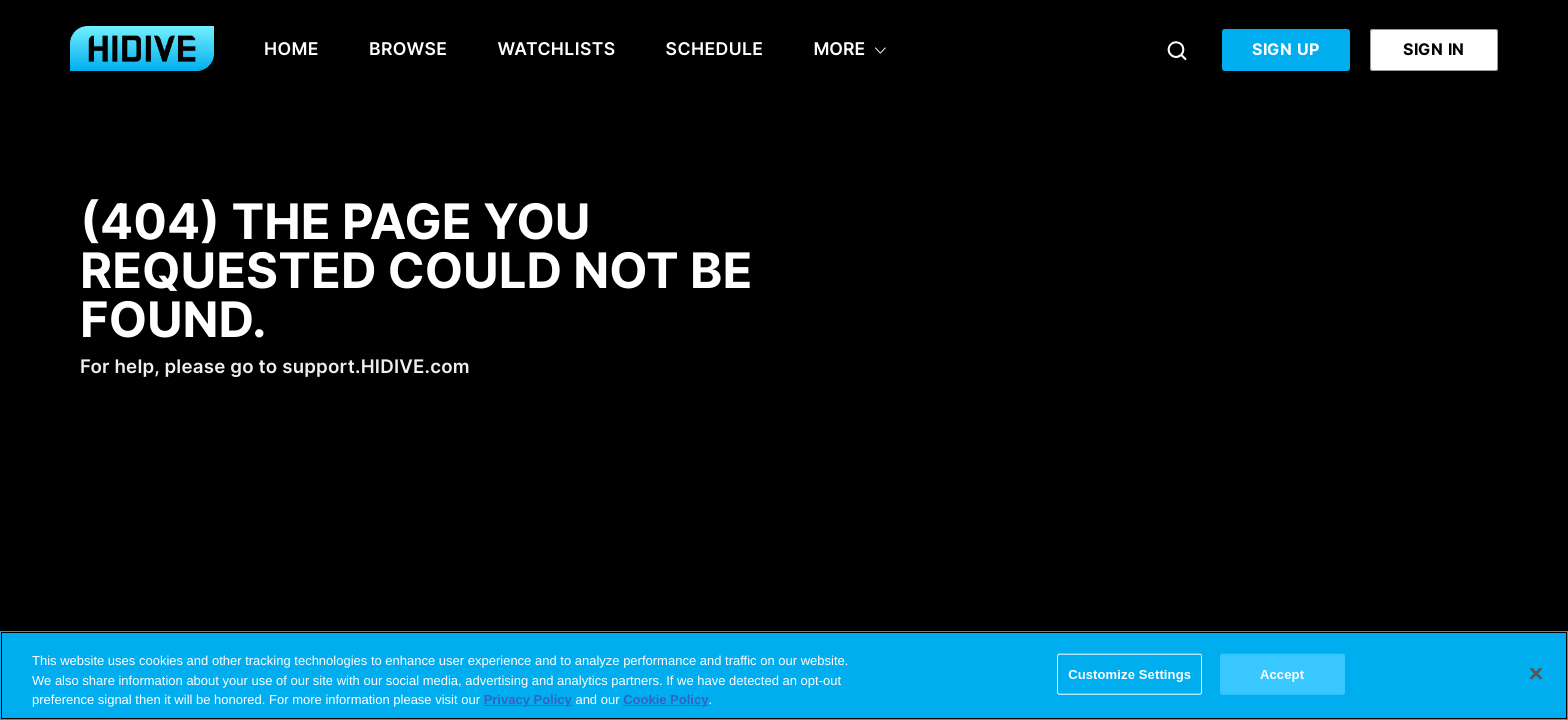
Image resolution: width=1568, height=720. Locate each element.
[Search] (1177, 50)
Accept (1282, 673)
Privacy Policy (528, 699)
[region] (784, 675)
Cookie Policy (665, 699)
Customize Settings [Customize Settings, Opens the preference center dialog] (1129, 673)
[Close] (1536, 673)
